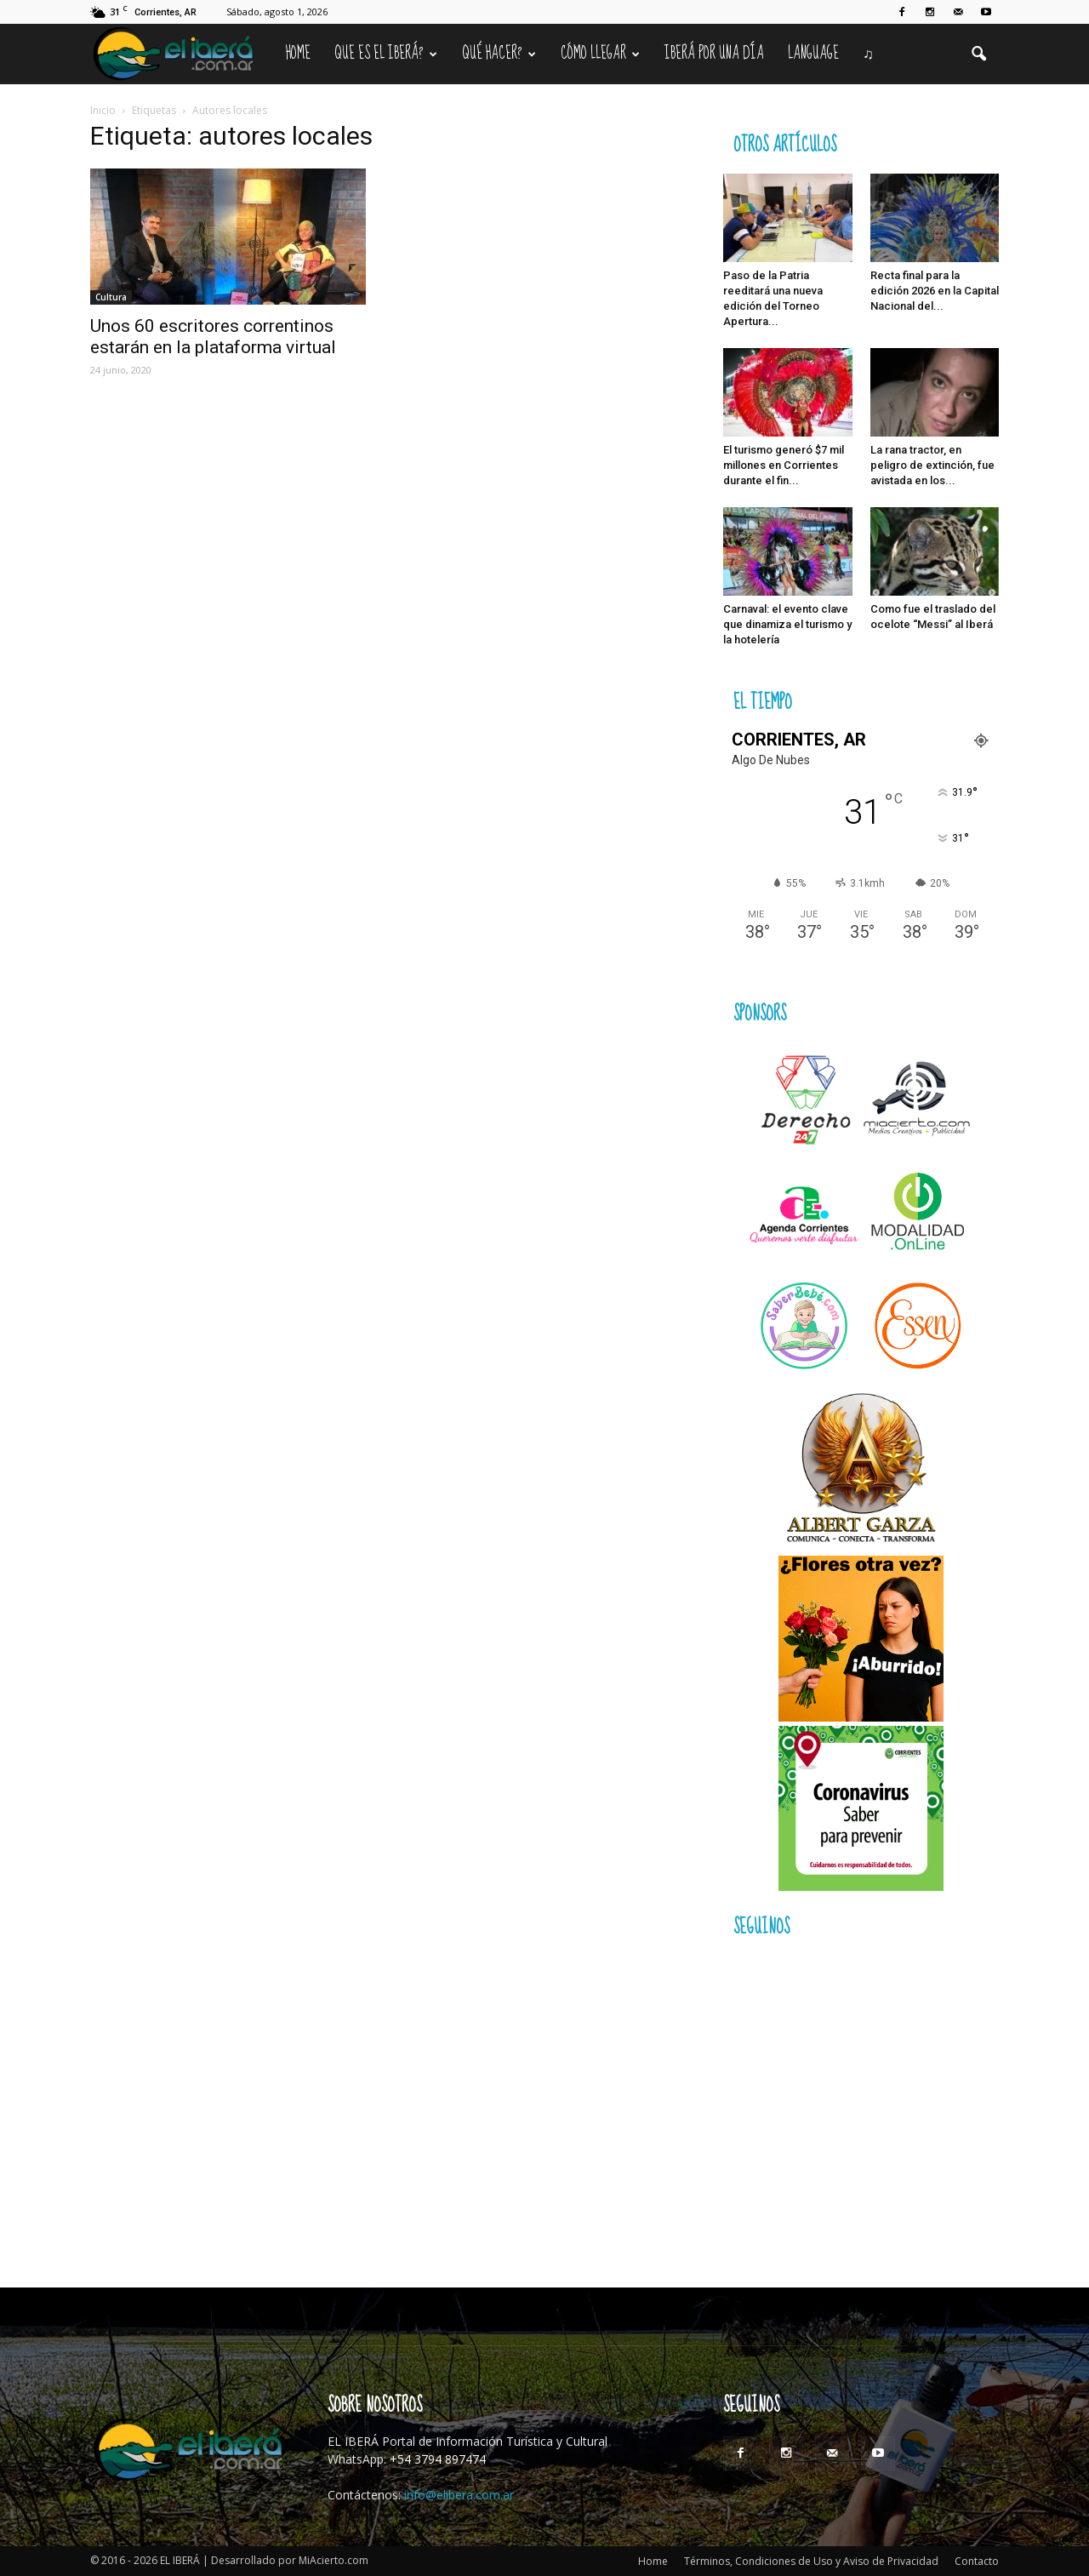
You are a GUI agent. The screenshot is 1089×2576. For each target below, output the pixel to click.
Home (298, 53)
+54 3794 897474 (438, 2459)
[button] (978, 54)
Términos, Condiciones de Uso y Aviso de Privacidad (811, 2561)
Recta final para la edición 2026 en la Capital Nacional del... (934, 290)
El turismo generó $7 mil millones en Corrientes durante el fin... (783, 465)
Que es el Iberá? (385, 53)
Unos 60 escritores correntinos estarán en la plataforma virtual (213, 336)
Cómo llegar (600, 53)
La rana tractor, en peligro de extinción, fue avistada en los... (932, 465)
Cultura (111, 297)
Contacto (977, 2561)
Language (813, 53)
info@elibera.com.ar (459, 2495)
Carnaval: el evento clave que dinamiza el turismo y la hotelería (787, 624)
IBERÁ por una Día (714, 53)
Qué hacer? (499, 53)
